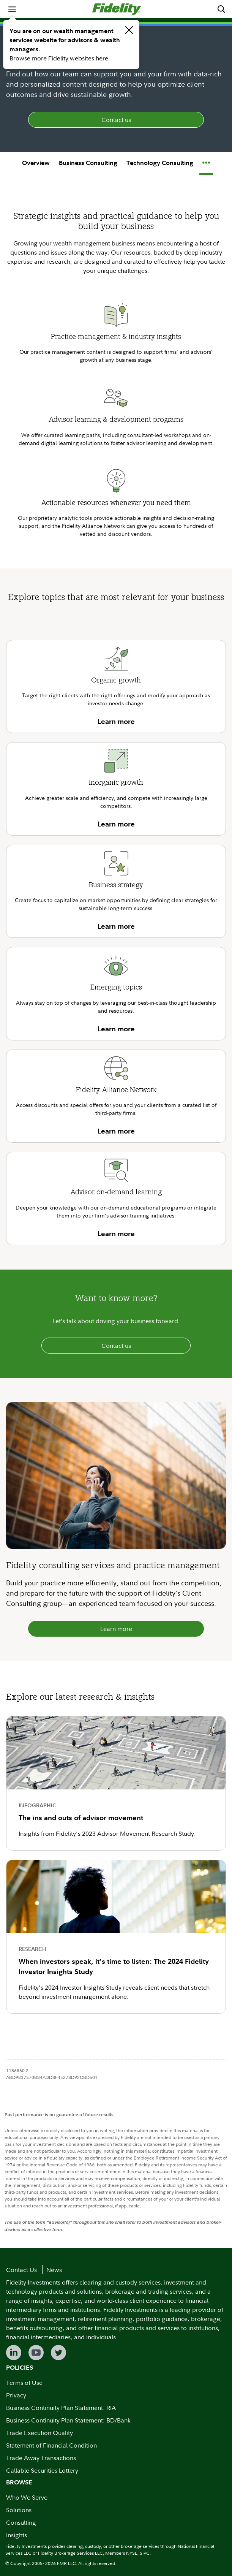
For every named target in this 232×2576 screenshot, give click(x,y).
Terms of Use (24, 2382)
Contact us (116, 120)
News (54, 2270)
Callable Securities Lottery (42, 2470)
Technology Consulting (159, 162)
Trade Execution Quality (39, 2433)
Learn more (116, 1628)
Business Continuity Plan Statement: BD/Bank (68, 2420)
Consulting (21, 2522)
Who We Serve (26, 2497)
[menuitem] (12, 9)
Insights (16, 2535)
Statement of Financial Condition (51, 2445)
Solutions (19, 2510)
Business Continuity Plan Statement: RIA (61, 2407)
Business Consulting (88, 162)
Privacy (16, 2395)
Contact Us (21, 2270)
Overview (36, 162)
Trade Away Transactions (41, 2458)
